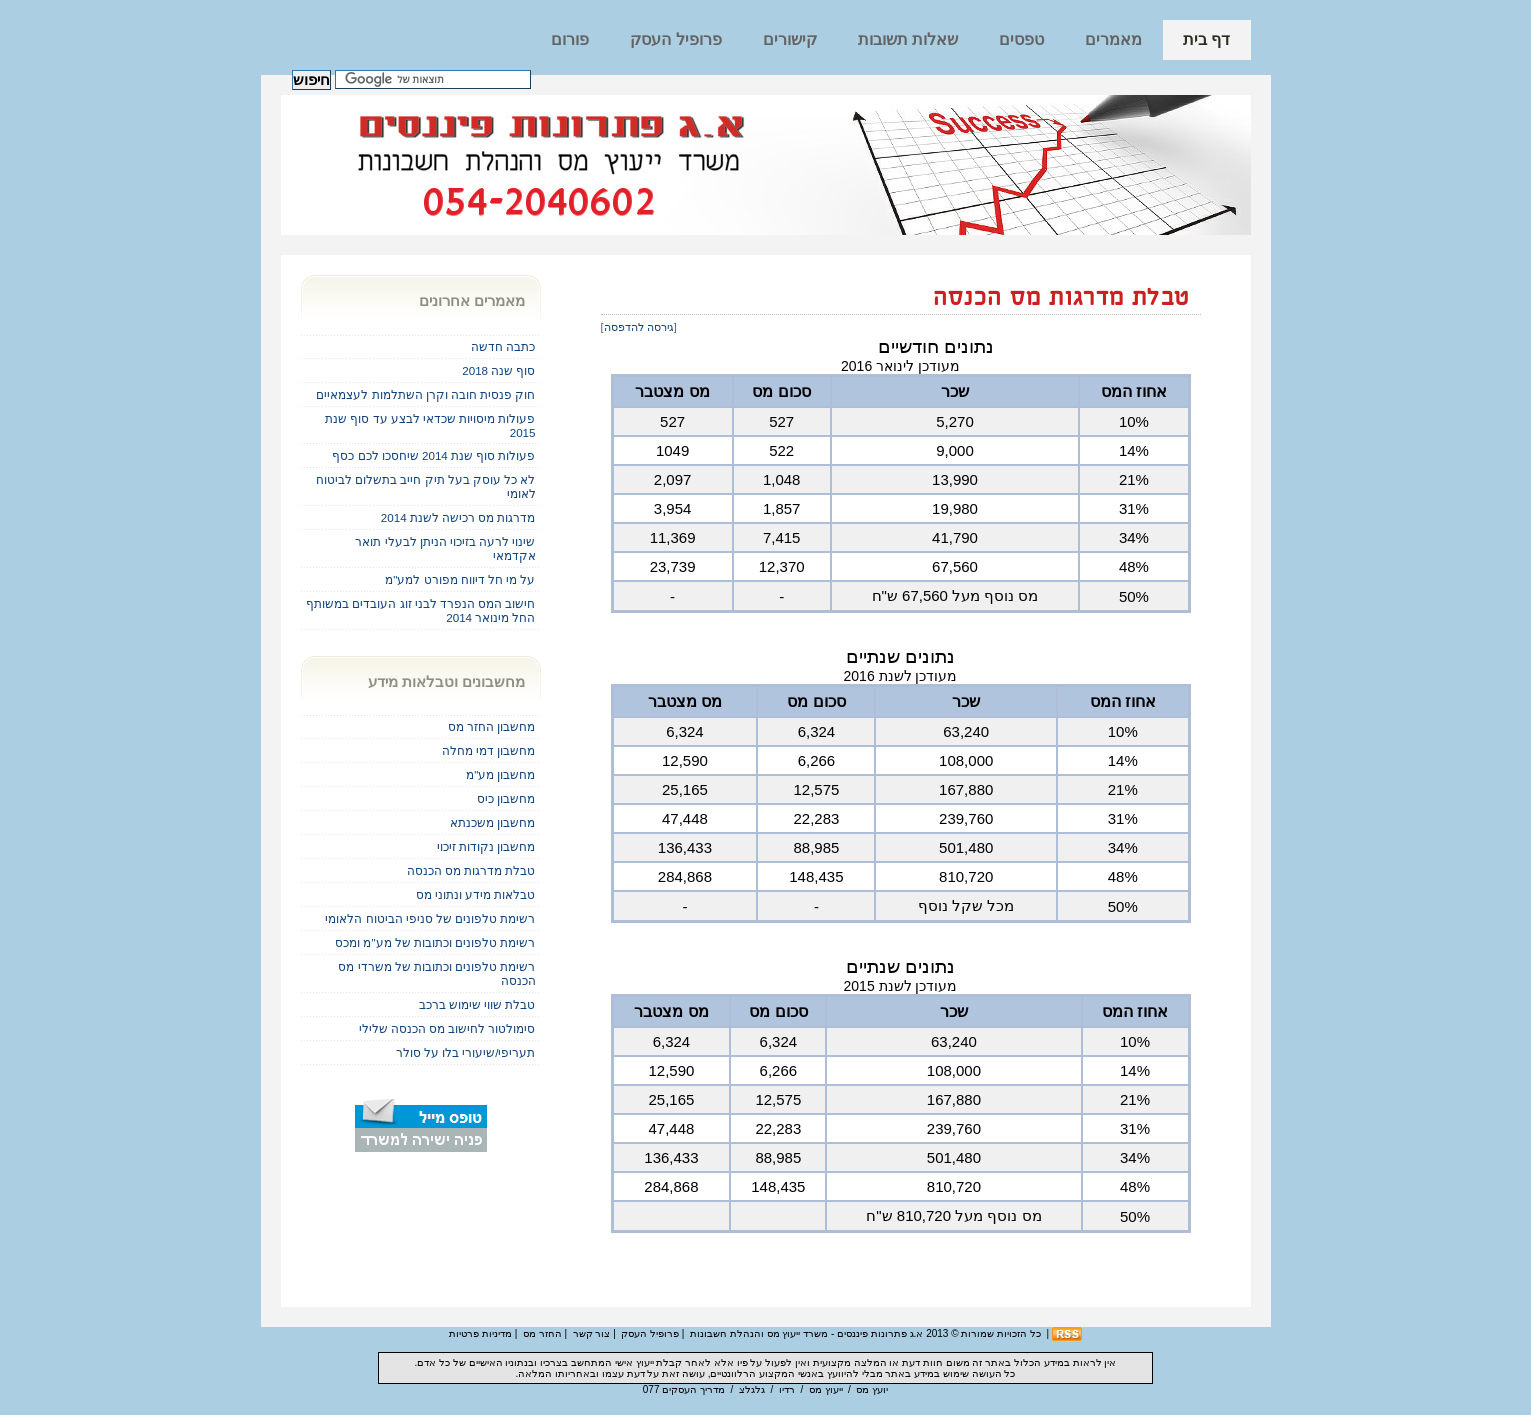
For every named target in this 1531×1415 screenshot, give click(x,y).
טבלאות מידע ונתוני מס (476, 894)
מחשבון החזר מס (491, 726)
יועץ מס (872, 1389)
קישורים (790, 39)
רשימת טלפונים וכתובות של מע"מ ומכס (435, 942)
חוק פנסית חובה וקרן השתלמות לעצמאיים (425, 394)
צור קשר (592, 1333)
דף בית (1206, 39)
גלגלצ (752, 1389)
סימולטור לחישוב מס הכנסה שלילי (447, 1028)
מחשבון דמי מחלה (488, 750)
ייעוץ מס (826, 1389)
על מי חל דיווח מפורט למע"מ (460, 579)
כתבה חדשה (503, 346)
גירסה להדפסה (639, 327)
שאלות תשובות (908, 39)
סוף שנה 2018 (498, 370)
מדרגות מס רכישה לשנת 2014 (458, 517)
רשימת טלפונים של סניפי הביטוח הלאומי (430, 918)
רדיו (787, 1389)
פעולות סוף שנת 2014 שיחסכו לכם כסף (433, 455)
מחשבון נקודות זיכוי (486, 846)
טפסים (1021, 39)
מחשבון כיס (506, 798)
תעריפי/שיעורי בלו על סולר (466, 1052)
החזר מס (542, 1333)
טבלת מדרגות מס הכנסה (1062, 298)
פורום (570, 39)
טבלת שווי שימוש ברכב (477, 1004)
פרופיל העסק (675, 39)
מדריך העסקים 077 (684, 1389)
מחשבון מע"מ (500, 774)
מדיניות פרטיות (480, 1333)
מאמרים (1113, 39)
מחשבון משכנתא (492, 822)
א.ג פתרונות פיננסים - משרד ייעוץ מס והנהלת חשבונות (806, 1333)
